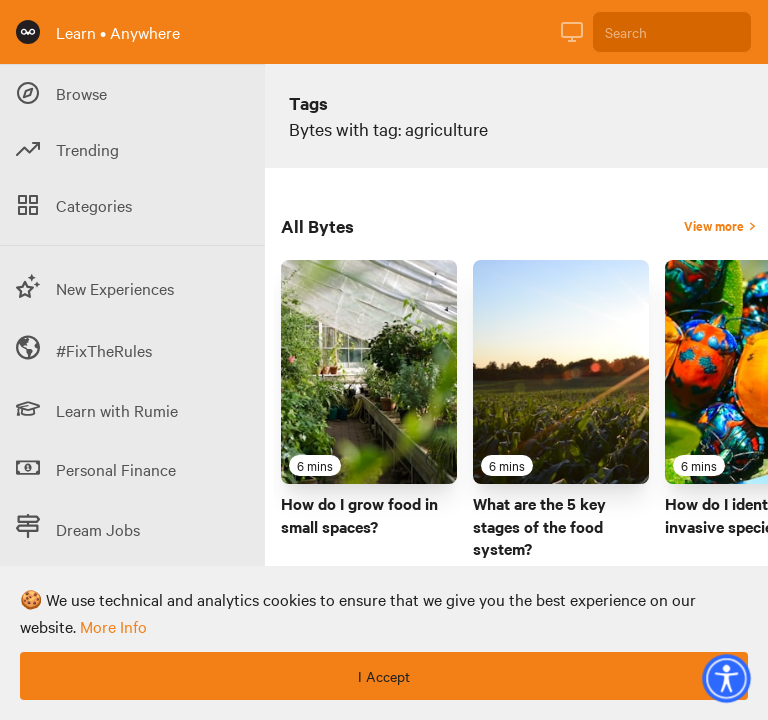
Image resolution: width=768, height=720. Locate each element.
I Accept (384, 676)
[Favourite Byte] (437, 464)
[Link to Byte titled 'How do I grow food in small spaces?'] (369, 372)
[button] (726, 678)
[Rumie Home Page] (28, 32)
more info (113, 626)
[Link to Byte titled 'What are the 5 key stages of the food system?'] (561, 372)
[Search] (672, 32)
